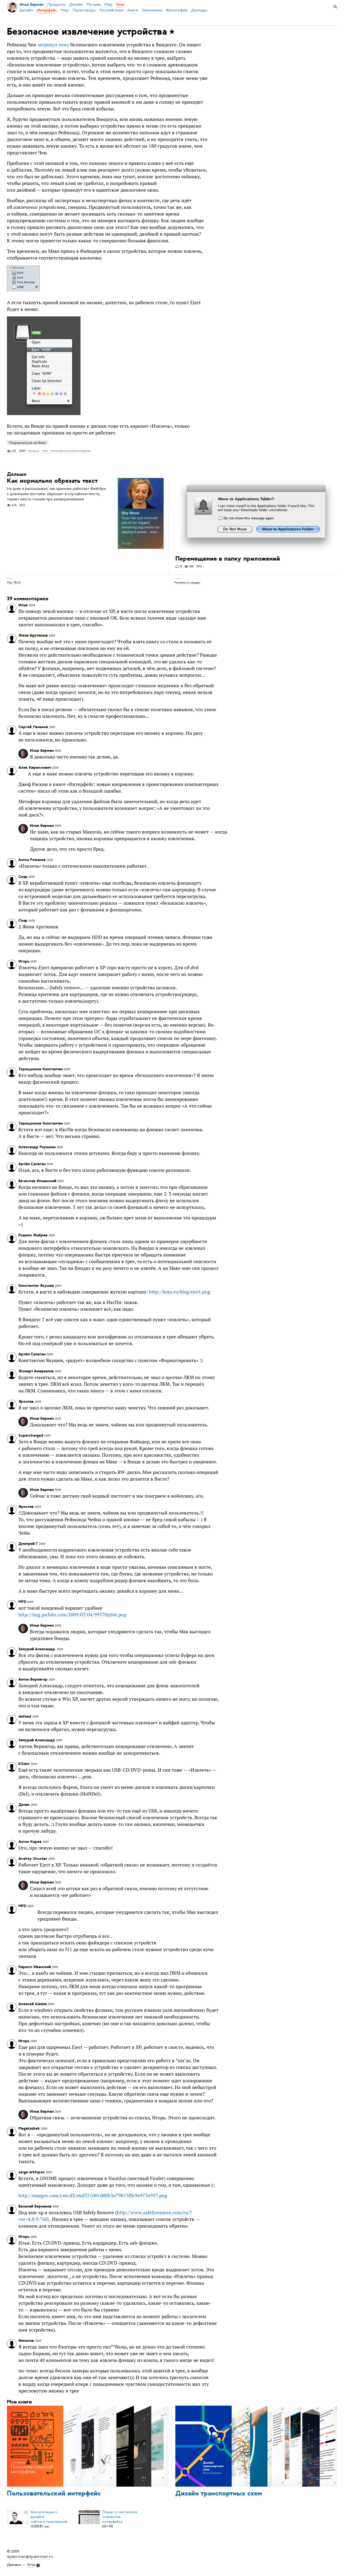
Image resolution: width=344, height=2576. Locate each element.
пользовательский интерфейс (70, 451)
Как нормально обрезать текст (52, 481)
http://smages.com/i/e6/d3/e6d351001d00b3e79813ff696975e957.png (92, 2195)
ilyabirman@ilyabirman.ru (30, 2556)
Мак (45, 451)
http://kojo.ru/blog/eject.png (179, 1291)
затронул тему (53, 44)
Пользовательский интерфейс (54, 2493)
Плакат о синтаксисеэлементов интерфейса (119, 2517)
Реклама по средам (187, 582)
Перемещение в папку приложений (227, 559)
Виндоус (33, 451)
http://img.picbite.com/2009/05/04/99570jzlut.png (72, 1614)
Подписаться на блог (28, 442)
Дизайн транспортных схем (218, 2493)
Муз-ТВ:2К (14, 582)
